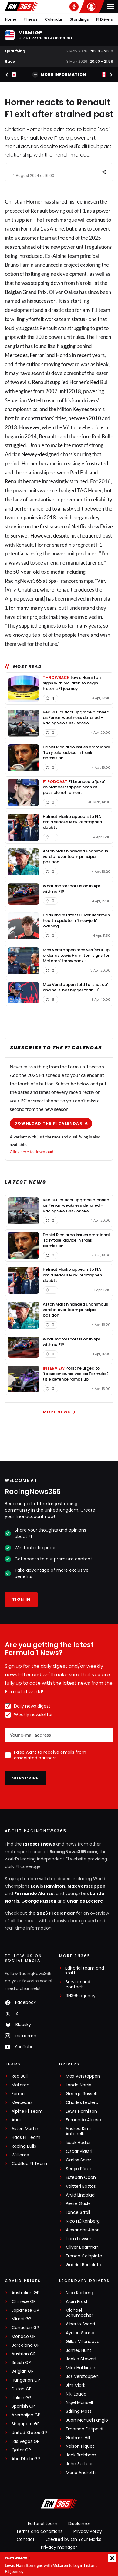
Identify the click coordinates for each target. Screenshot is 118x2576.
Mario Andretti (81, 2472)
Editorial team (42, 2523)
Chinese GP (24, 2301)
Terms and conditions (39, 2531)
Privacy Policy (87, 2531)
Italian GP (21, 2397)
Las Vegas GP (25, 2441)
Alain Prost (77, 2301)
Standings (79, 19)
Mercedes (16, 355)
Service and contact (78, 1984)
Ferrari (38, 355)
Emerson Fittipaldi (84, 2429)
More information (59, 75)
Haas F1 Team (26, 2137)
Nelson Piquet (80, 2446)
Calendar (53, 19)
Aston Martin (25, 2128)
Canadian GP (25, 2327)
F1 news (31, 19)
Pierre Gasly (78, 2203)
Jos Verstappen (82, 2376)
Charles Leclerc (85, 1901)
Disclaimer (79, 2523)
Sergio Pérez (79, 2168)
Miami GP (21, 2318)
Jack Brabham (81, 2455)
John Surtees (79, 2463)
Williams (20, 2155)
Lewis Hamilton (48, 1886)
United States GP (29, 2432)
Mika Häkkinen (80, 2367)
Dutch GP (22, 2389)
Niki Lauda (76, 2394)
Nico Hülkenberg (83, 2221)
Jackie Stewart (81, 2359)
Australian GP (25, 2292)
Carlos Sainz (78, 2160)
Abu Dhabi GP (26, 2458)
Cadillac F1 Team (29, 2163)
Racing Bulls (24, 2146)
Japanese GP (25, 2310)
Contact (26, 2539)
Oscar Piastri (79, 2151)
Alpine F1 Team (27, 2111)
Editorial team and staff (84, 1971)
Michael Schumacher (79, 2313)
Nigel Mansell (79, 2402)
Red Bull (99, 382)
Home (10, 19)
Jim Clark (75, 2385)
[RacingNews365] (59, 2504)
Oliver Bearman (82, 2247)
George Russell (38, 1901)
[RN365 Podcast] (74, 7)
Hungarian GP (26, 2380)
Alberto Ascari (80, 2324)
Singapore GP (26, 2423)
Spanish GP (23, 2406)
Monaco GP (24, 2336)
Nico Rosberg (79, 2292)
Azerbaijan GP (26, 2415)
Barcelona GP (26, 2345)
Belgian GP (23, 2371)
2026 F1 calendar (56, 1913)
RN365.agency (81, 1995)
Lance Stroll (78, 2212)
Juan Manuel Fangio (87, 2420)
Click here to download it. (34, 1151)
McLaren (20, 2085)
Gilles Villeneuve (82, 2341)
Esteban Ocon (81, 2177)
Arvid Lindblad (80, 2195)
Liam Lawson (79, 2238)
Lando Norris (78, 2085)
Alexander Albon (83, 2230)
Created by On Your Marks (73, 2539)
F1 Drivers (104, 19)
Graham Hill (78, 2437)
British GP (21, 2362)
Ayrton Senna (80, 2332)
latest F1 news (39, 1844)
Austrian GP (24, 2354)
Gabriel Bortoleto (83, 2264)
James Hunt (78, 2350)
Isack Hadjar (78, 2142)
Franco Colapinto (84, 2256)
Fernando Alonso (34, 1893)
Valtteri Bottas (81, 2186)
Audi (16, 2120)
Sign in (21, 1599)
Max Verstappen (86, 1886)
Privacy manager (59, 2547)
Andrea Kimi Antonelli (78, 2131)
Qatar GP (21, 2450)
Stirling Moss (79, 2411)
